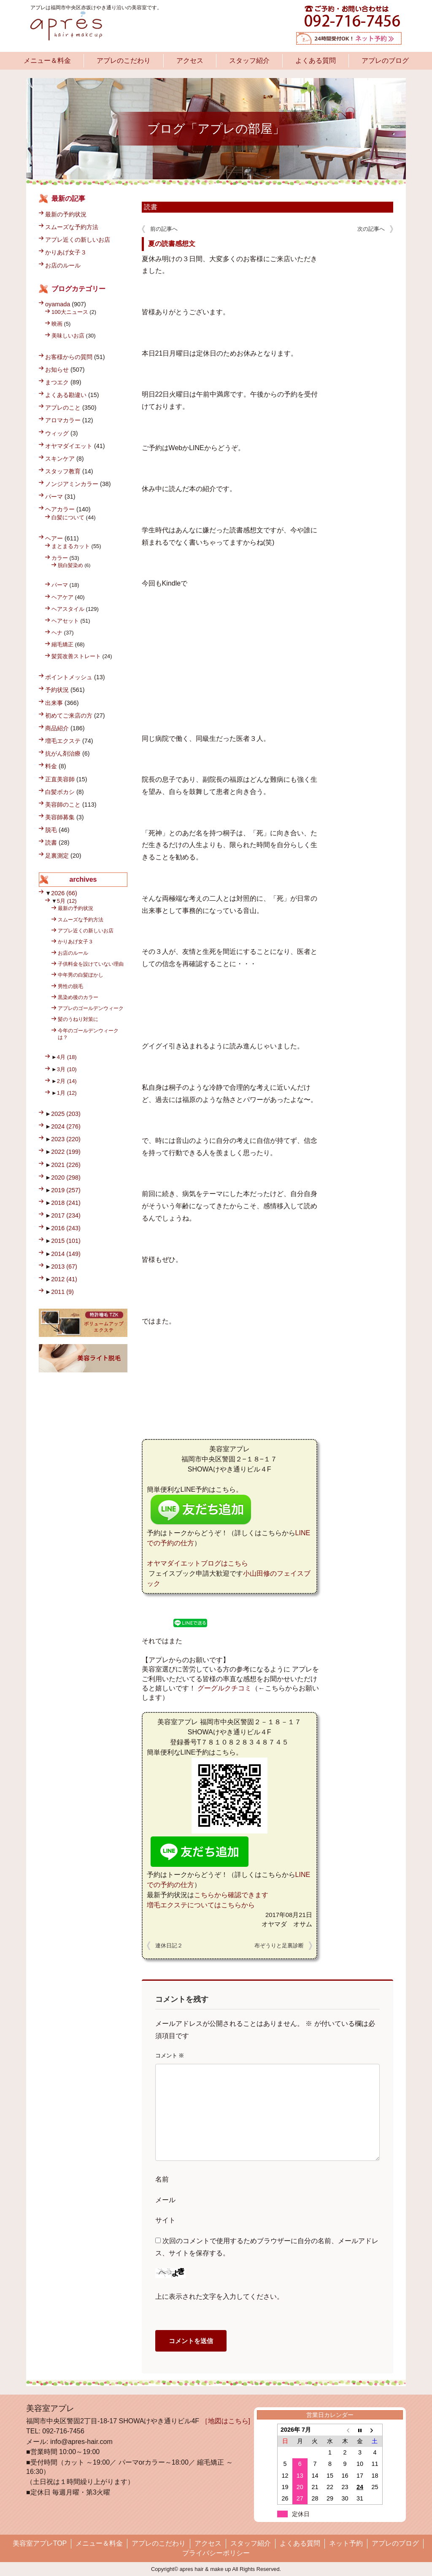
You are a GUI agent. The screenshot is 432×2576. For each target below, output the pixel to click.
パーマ (54, 496)
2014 (66, 1253)
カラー (59, 558)
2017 (66, 1215)
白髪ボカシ (60, 791)
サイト (165, 2220)
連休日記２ (169, 1945)
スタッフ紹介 (249, 60)
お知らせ (57, 369)
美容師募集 (60, 817)
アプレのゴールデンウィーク (91, 1008)
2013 (64, 1266)
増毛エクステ (63, 740)
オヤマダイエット (68, 446)
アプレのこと (63, 407)
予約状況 (57, 689)
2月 (67, 1081)
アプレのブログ (385, 60)
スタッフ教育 (63, 471)
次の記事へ (371, 229)
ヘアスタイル (67, 609)
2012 (64, 1279)
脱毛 (51, 829)
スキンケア (60, 458)
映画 (56, 324)
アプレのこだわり (124, 60)
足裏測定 (57, 855)
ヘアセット (65, 621)
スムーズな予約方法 (71, 227)
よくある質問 (315, 60)
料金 (51, 766)
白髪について (67, 517)
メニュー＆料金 (47, 60)
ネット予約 (346, 2543)
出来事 (54, 702)
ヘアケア (62, 597)
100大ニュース (69, 312)
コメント (169, 2055)
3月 (67, 1069)
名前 (162, 2179)
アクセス (189, 60)
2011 (62, 1291)
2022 (66, 1151)
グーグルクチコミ (224, 1688)
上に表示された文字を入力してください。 (219, 2296)
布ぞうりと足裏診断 (279, 1945)
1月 (67, 1093)
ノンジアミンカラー (71, 484)
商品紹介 (57, 728)
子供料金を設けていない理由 (91, 964)
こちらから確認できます (231, 1894)
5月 (67, 901)
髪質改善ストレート (76, 656)
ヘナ (56, 632)
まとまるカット (70, 546)
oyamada (57, 304)
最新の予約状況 (65, 214)
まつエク (57, 382)
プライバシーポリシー (216, 2553)
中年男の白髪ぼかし (80, 974)
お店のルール (63, 265)
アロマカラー (63, 420)
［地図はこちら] (225, 2421)
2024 (66, 1126)
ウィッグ (57, 433)
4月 (67, 1057)
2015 (66, 1240)
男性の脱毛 (70, 986)
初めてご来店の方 (68, 715)
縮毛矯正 (62, 644)
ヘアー (54, 538)
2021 (66, 1164)
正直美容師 (60, 779)
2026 (64, 893)
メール (165, 2199)
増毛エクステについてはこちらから (201, 1905)
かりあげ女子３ (65, 252)
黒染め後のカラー (78, 997)
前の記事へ (164, 229)
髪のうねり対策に (78, 1019)
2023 (66, 1139)
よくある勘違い (65, 395)
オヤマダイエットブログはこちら (197, 1563)
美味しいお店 (67, 335)
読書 (150, 207)
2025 (66, 1113)
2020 (66, 1177)
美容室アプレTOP (40, 2543)
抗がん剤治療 (63, 753)
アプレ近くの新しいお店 (77, 239)
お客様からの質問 (68, 357)
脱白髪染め (70, 565)
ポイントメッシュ (68, 677)
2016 (66, 1228)
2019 (66, 1190)
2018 (66, 1202)
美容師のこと (63, 804)
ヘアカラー (60, 509)
